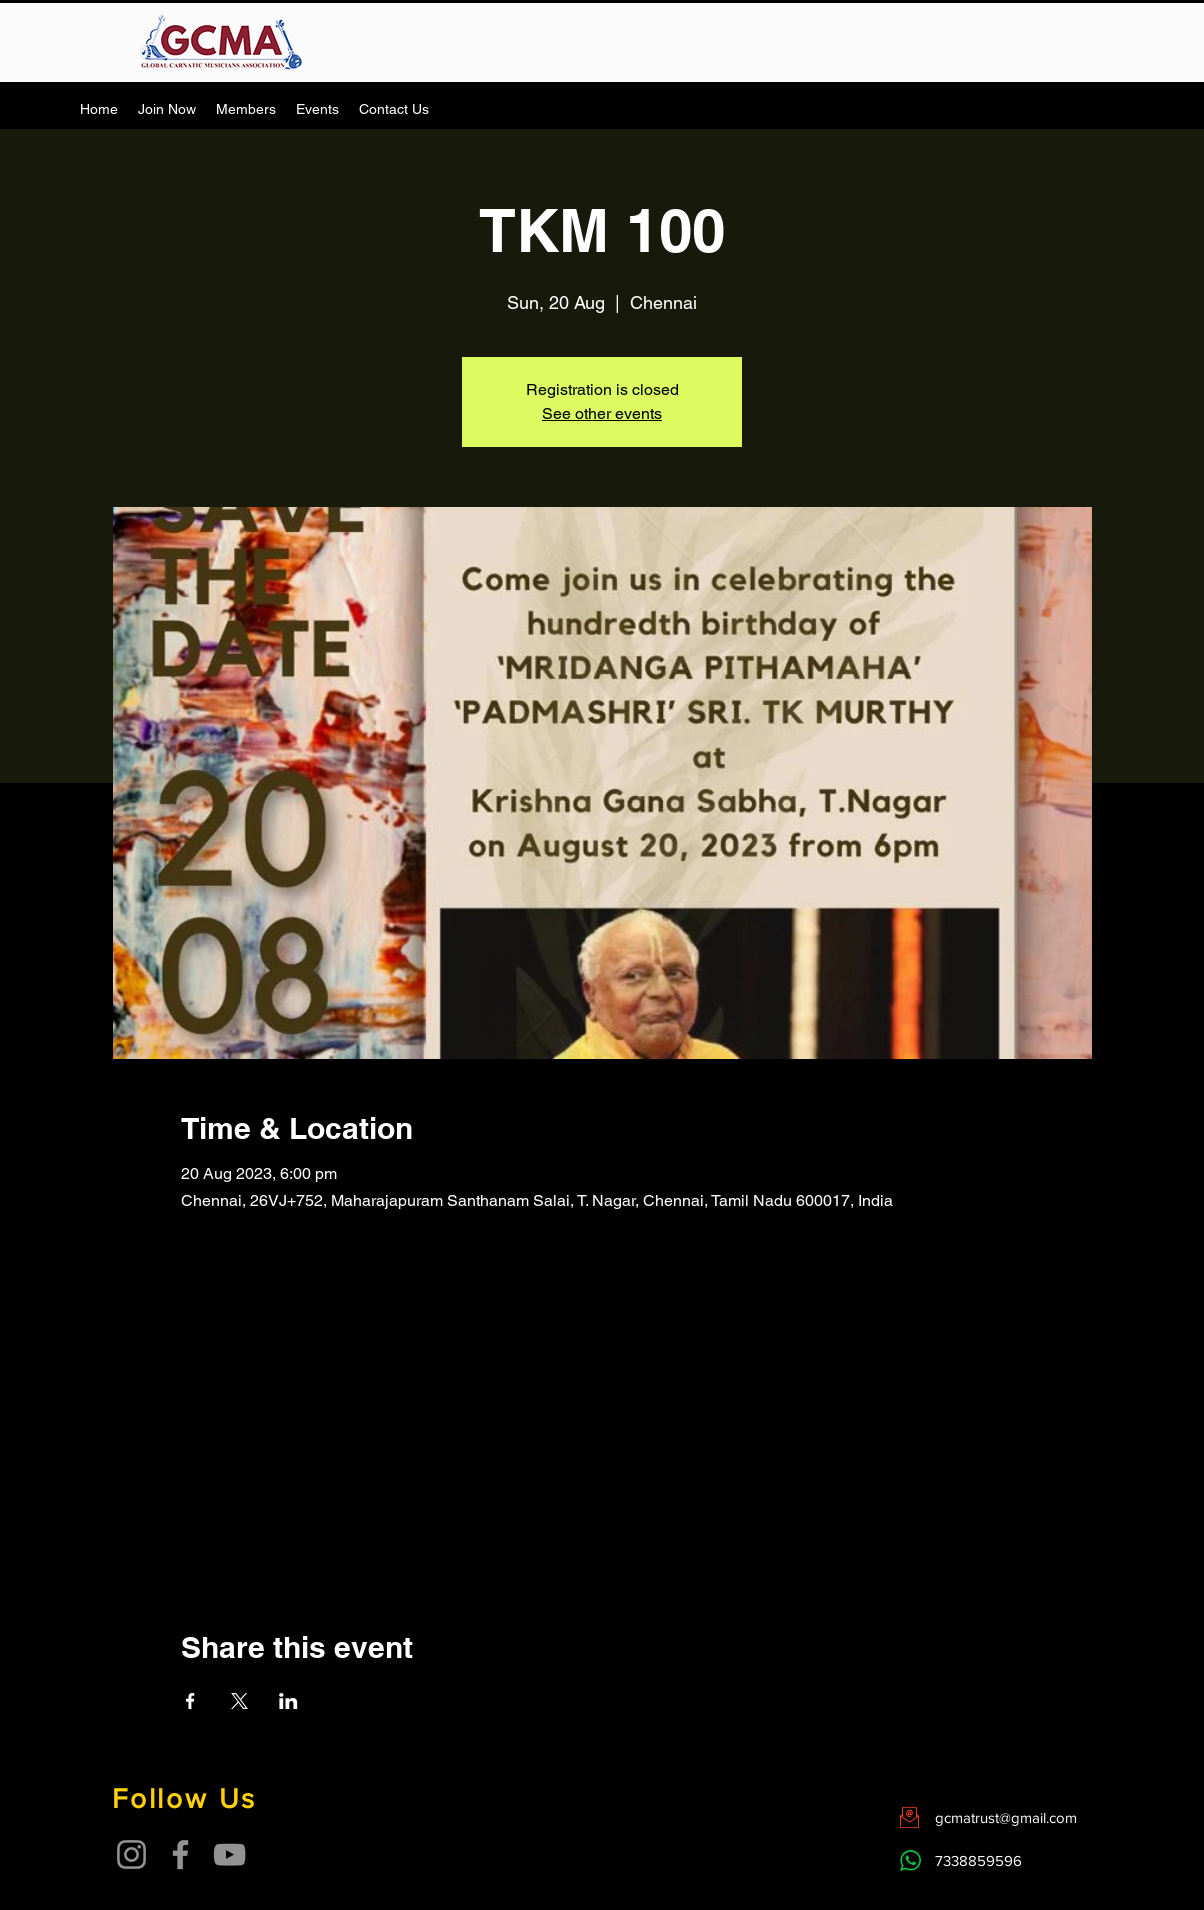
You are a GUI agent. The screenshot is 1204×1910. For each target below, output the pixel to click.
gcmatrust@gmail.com (1006, 1817)
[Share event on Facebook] (190, 1701)
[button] (246, 109)
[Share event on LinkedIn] (288, 1701)
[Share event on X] (239, 1701)
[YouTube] (229, 1854)
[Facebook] (180, 1854)
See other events (602, 413)
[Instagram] (131, 1854)
